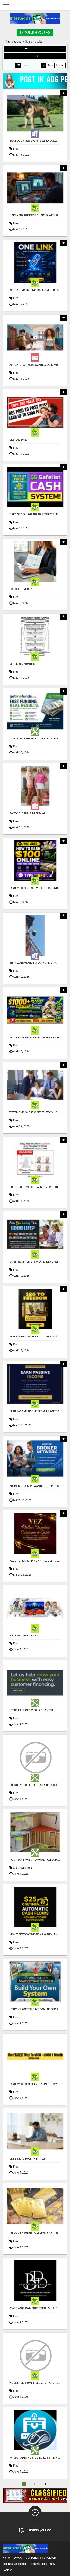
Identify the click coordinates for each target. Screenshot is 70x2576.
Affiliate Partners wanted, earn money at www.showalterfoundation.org (35, 365)
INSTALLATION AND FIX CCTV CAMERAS (33, 963)
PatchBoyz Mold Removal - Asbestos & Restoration (35, 1860)
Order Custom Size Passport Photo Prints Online (35, 1187)
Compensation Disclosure (41, 2557)
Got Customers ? (20, 589)
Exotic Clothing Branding (27, 813)
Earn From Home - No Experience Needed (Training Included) (35, 1262)
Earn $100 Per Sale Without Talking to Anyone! (35, 888)
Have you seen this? (22, 1635)
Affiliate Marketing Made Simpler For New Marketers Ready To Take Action (35, 290)
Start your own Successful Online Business (35, 2308)
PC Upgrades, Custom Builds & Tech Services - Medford (35, 2457)
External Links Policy (42, 2563)
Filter (35, 56)
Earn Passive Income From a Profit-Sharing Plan (35, 1411)
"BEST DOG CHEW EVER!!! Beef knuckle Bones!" (35, 141)
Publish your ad (35, 32)
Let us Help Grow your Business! (31, 1710)
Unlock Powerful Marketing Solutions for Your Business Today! (35, 2233)
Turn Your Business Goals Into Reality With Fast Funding (35, 738)
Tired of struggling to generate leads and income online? (35, 514)
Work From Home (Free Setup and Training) (35, 2383)
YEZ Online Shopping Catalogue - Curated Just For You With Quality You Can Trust (35, 1561)
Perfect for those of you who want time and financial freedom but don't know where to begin (35, 1336)
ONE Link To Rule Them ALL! (27, 2158)
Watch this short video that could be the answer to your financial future (35, 1112)
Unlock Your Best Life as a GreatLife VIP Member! (35, 1785)
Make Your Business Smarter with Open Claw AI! (35, 215)
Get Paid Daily (18, 440)
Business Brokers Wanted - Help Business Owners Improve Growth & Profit (35, 1486)
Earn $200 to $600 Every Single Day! (33, 2084)
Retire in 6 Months (22, 664)
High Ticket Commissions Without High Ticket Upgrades (35, 1934)
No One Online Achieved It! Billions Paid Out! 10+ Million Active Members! (35, 1037)
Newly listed (45, 48)
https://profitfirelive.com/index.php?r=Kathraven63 (35, 2009)
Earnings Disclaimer (14, 2563)
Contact (7, 2570)
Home (6, 2557)
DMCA (18, 2557)
